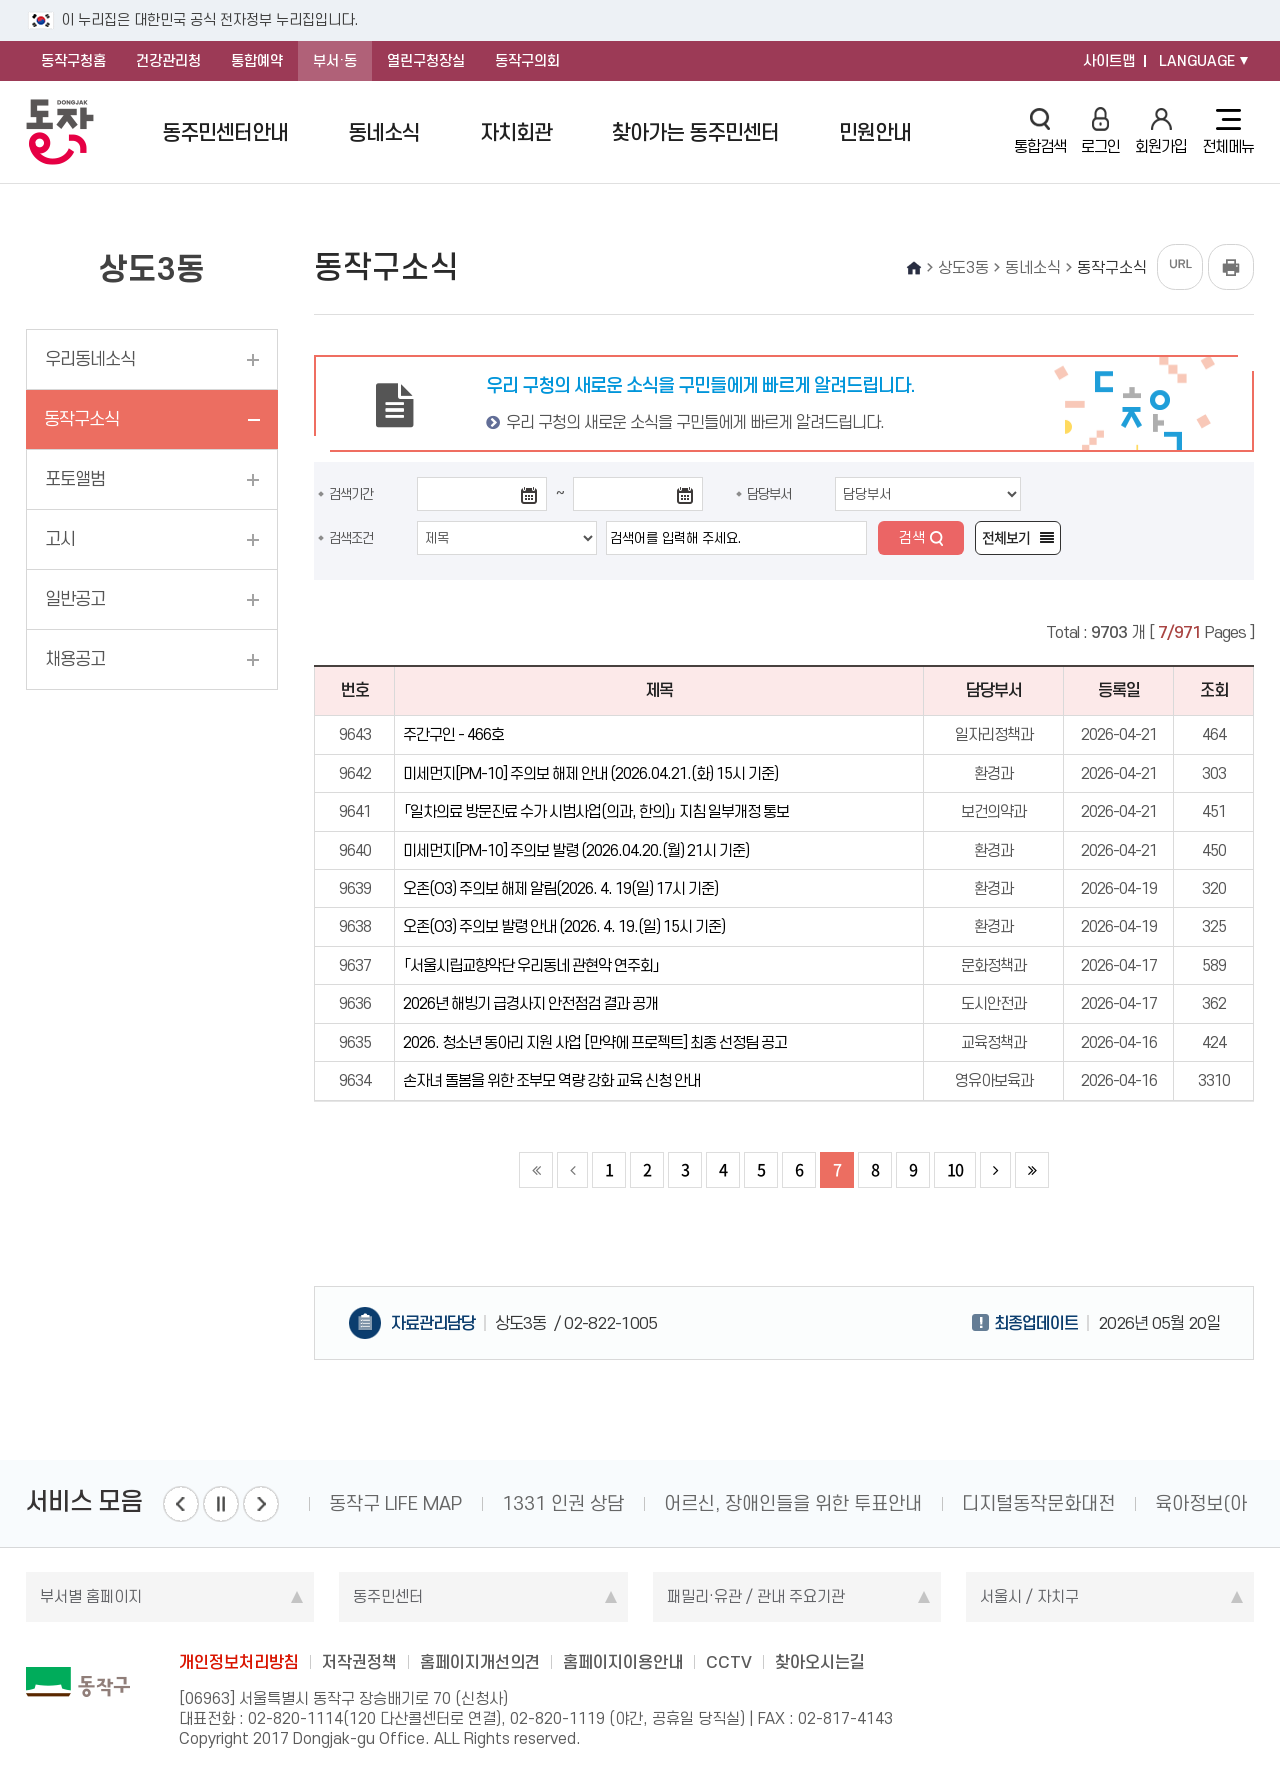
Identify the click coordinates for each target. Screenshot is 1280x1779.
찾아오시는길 (820, 1662)
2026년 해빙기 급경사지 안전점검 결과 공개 (530, 1003)
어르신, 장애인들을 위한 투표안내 (793, 1503)
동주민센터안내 (225, 132)
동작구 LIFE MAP (395, 1503)
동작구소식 (81, 419)
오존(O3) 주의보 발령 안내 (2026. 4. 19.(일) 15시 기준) (564, 926)
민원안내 (875, 132)
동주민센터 (388, 1596)
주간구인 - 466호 (453, 734)
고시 (60, 539)
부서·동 (335, 61)
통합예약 (257, 61)
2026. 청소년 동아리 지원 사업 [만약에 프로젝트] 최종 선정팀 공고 (595, 1042)
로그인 (1100, 131)
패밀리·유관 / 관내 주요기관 (756, 1596)
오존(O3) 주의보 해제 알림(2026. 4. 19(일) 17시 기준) (560, 888)
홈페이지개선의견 (480, 1662)
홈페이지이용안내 (623, 1662)
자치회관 (516, 132)
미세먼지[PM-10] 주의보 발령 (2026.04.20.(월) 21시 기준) (576, 850)
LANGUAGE (1197, 61)
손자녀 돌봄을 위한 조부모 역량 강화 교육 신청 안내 (551, 1080)
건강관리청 (168, 61)
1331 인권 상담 (563, 1503)
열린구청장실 (426, 61)
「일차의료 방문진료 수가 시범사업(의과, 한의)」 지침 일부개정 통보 (596, 811)
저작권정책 (359, 1662)
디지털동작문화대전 (1038, 1503)
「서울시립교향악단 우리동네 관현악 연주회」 (531, 965)
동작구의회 (527, 61)
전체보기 (1006, 538)
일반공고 (75, 599)
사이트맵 (1109, 61)
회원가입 (1161, 131)
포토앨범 (75, 479)
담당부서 (769, 494)
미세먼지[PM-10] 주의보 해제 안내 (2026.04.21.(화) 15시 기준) (590, 773)
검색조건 (351, 538)
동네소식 (384, 132)
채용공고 (75, 659)
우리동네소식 (90, 359)
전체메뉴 (1228, 132)
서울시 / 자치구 (1029, 1596)
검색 (912, 538)
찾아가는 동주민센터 (695, 132)
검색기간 (351, 494)
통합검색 (1040, 131)
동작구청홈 (73, 61)
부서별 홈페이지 (91, 1596)
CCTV (729, 1662)
